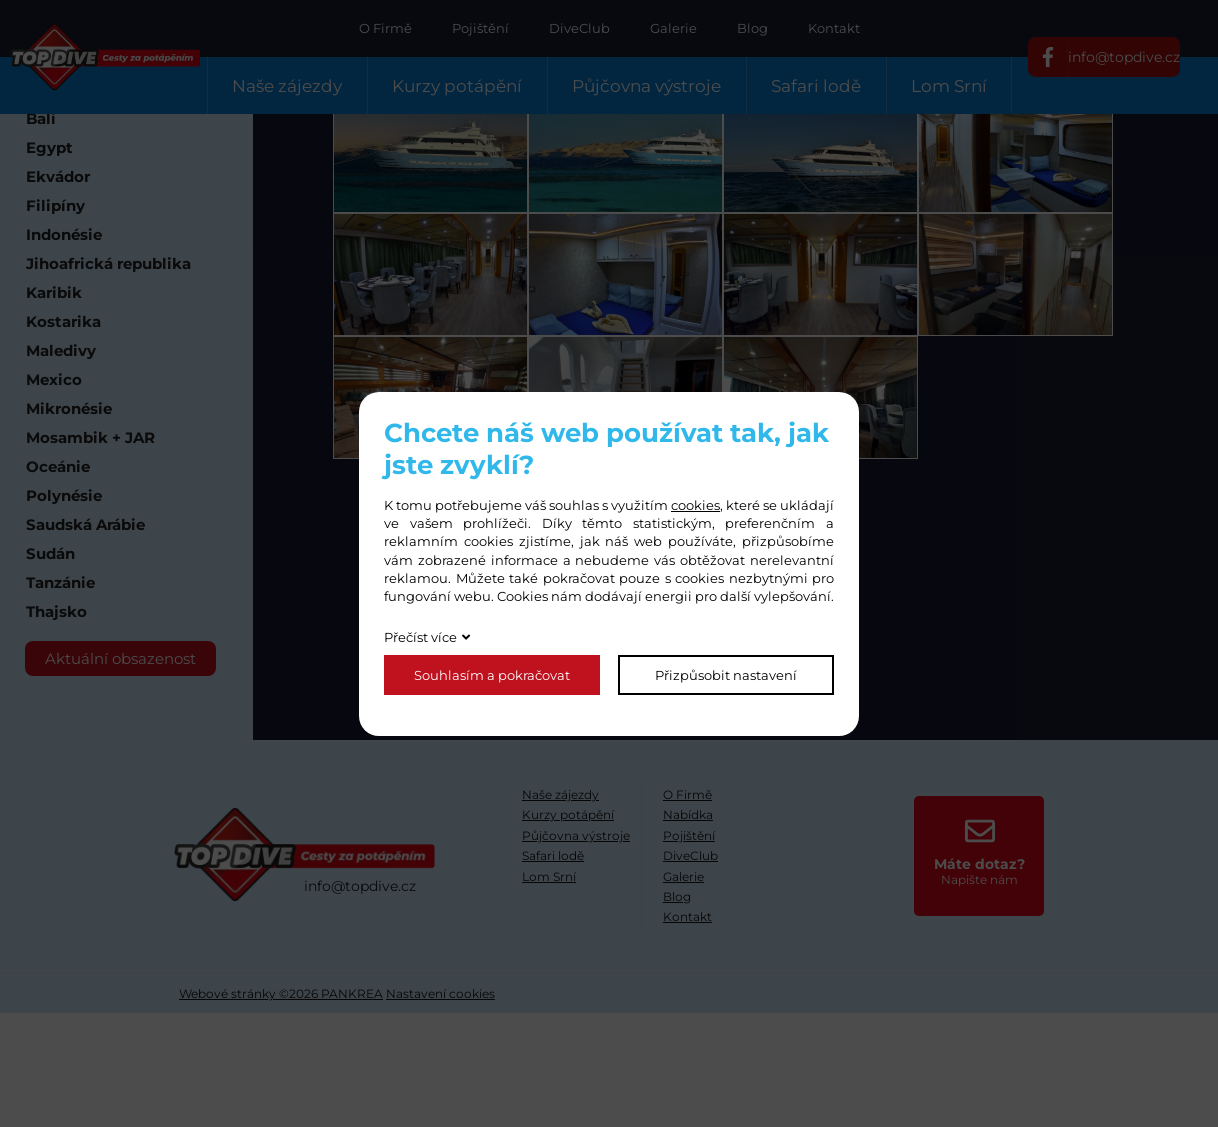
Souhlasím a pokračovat (492, 675)
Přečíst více (420, 637)
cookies (695, 505)
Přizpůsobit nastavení (726, 675)
